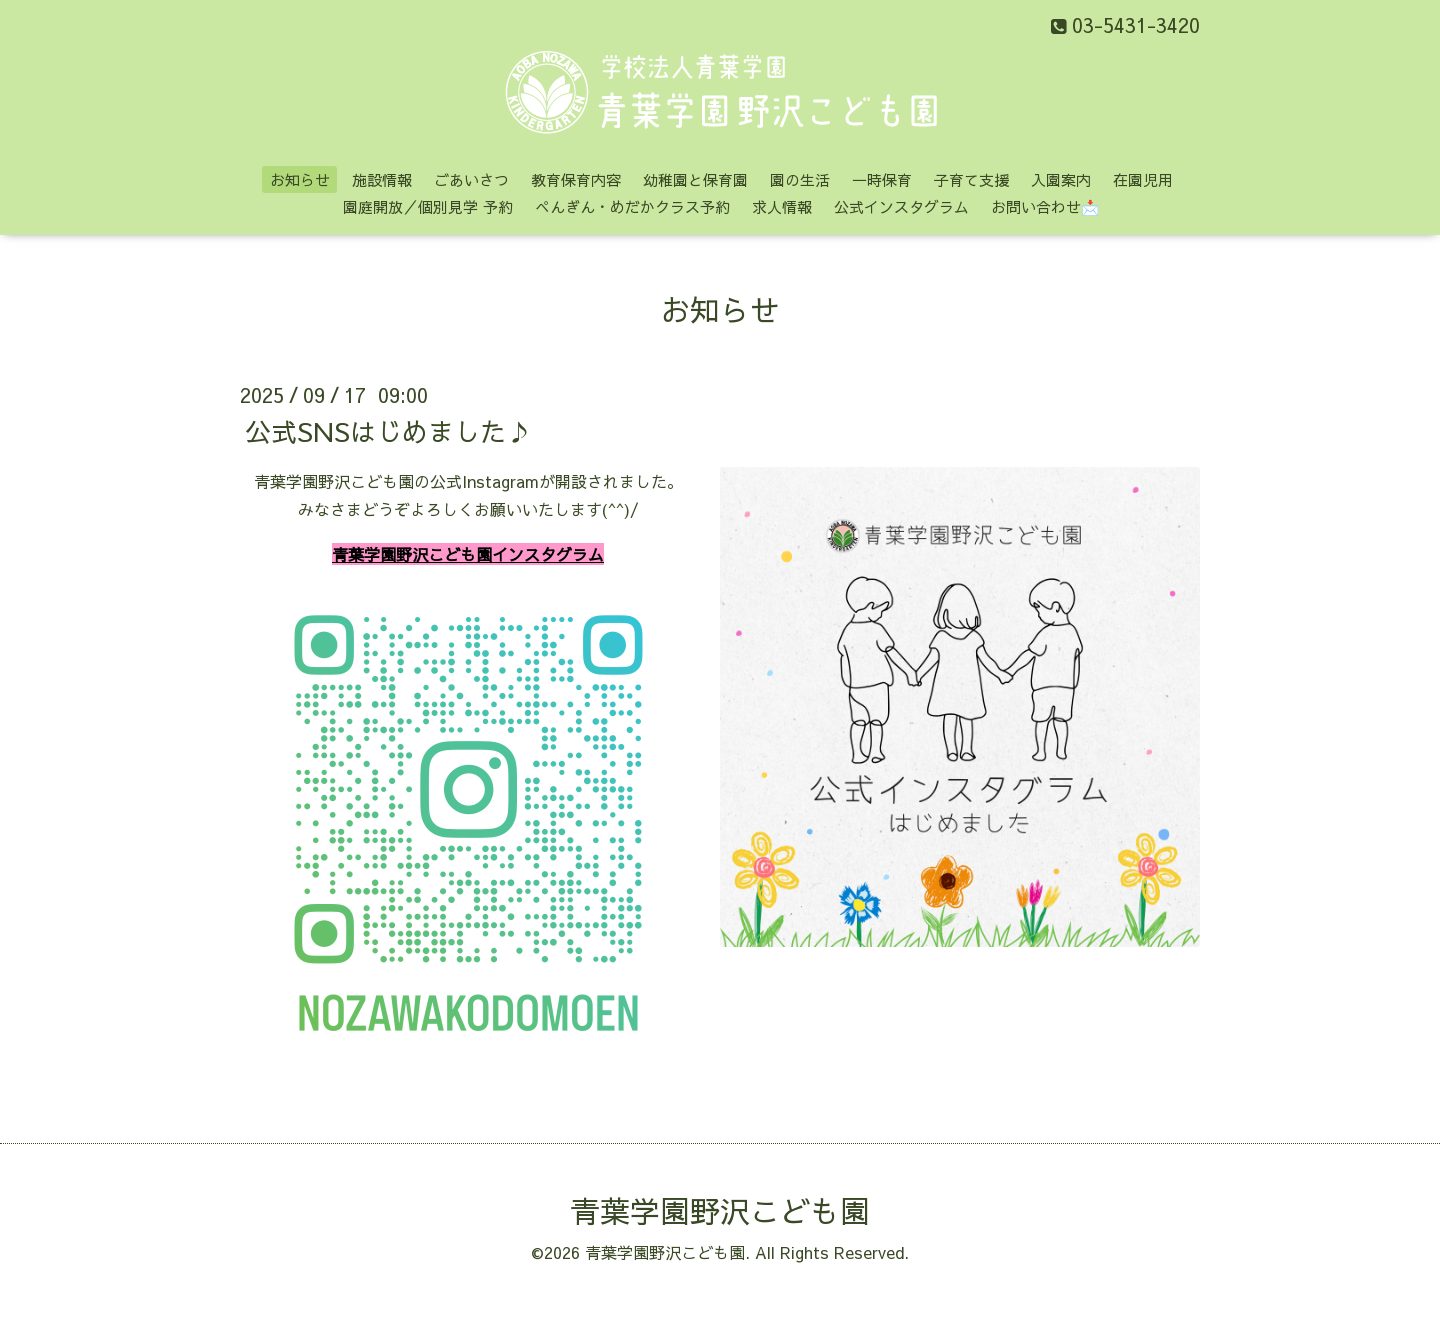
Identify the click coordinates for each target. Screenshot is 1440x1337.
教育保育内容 (576, 179)
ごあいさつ (471, 179)
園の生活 (800, 179)
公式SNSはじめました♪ (388, 430)
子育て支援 (971, 179)
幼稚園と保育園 (695, 179)
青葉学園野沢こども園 (720, 1210)
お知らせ (300, 179)
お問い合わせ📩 (1045, 206)
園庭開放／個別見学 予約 (428, 206)
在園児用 (1143, 179)
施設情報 (382, 179)
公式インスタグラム (901, 206)
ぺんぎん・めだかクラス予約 (632, 206)
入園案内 (1061, 179)
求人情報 (782, 206)
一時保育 (882, 179)
